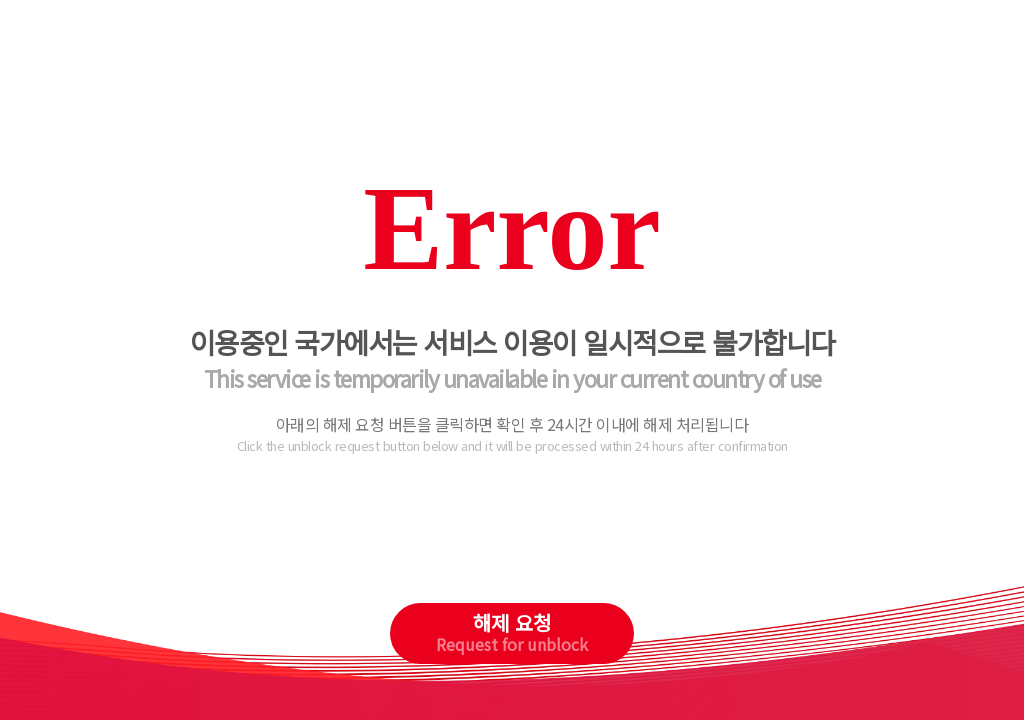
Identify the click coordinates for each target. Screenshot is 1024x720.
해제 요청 (512, 632)
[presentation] (513, 544)
